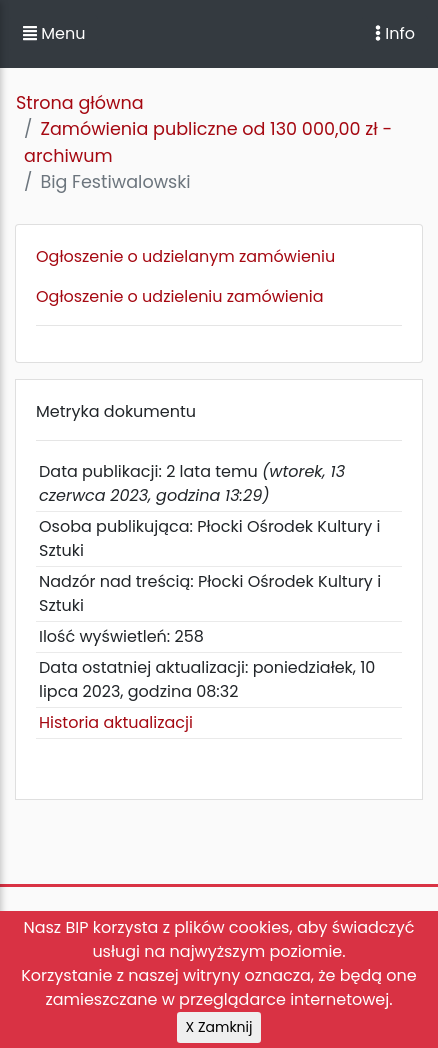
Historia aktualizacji (116, 722)
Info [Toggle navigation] (395, 33)
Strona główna (80, 103)
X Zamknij (219, 1027)
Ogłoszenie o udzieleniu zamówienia (180, 296)
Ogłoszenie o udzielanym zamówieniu (185, 256)
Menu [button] (54, 33)
